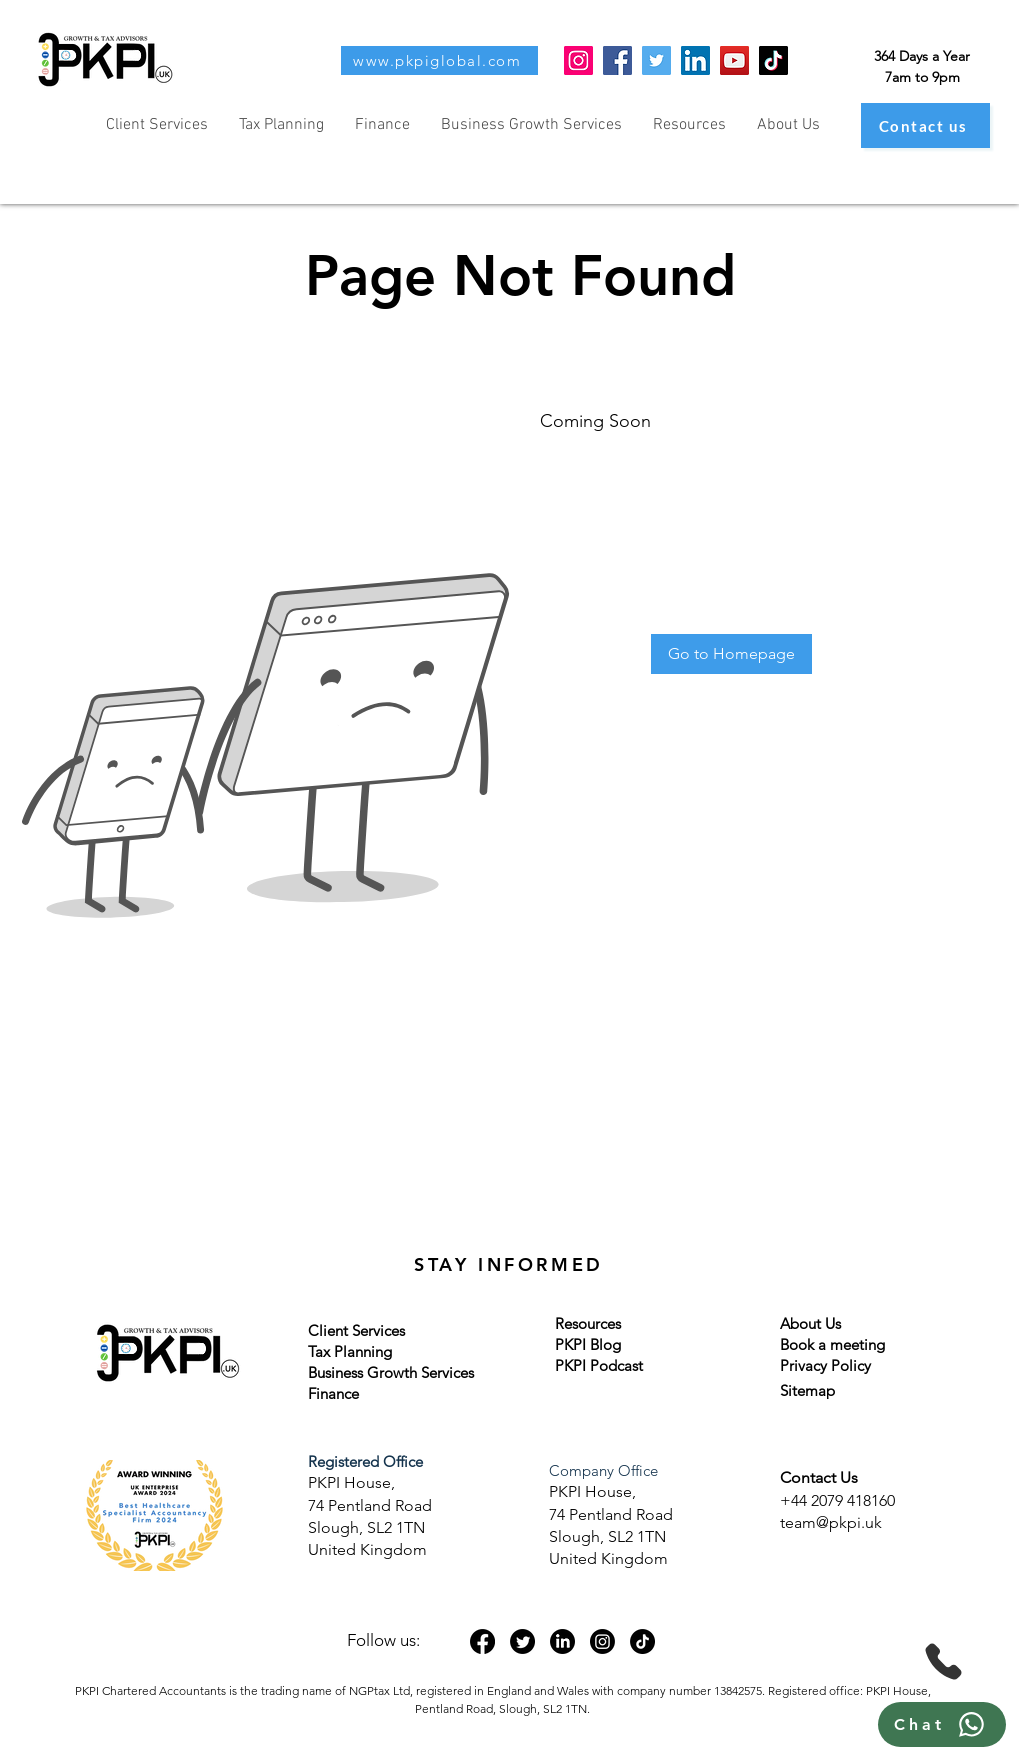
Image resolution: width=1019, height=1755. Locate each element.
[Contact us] (925, 125)
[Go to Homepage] (731, 654)
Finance (333, 1393)
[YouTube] (734, 60)
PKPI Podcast (599, 1365)
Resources (588, 1323)
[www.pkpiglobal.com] (439, 60)
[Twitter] (656, 60)
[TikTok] (773, 60)
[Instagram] (578, 60)
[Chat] (942, 1724)
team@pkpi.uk (831, 1522)
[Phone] (943, 1661)
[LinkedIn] (695, 60)
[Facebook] (617, 60)
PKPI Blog (588, 1344)
